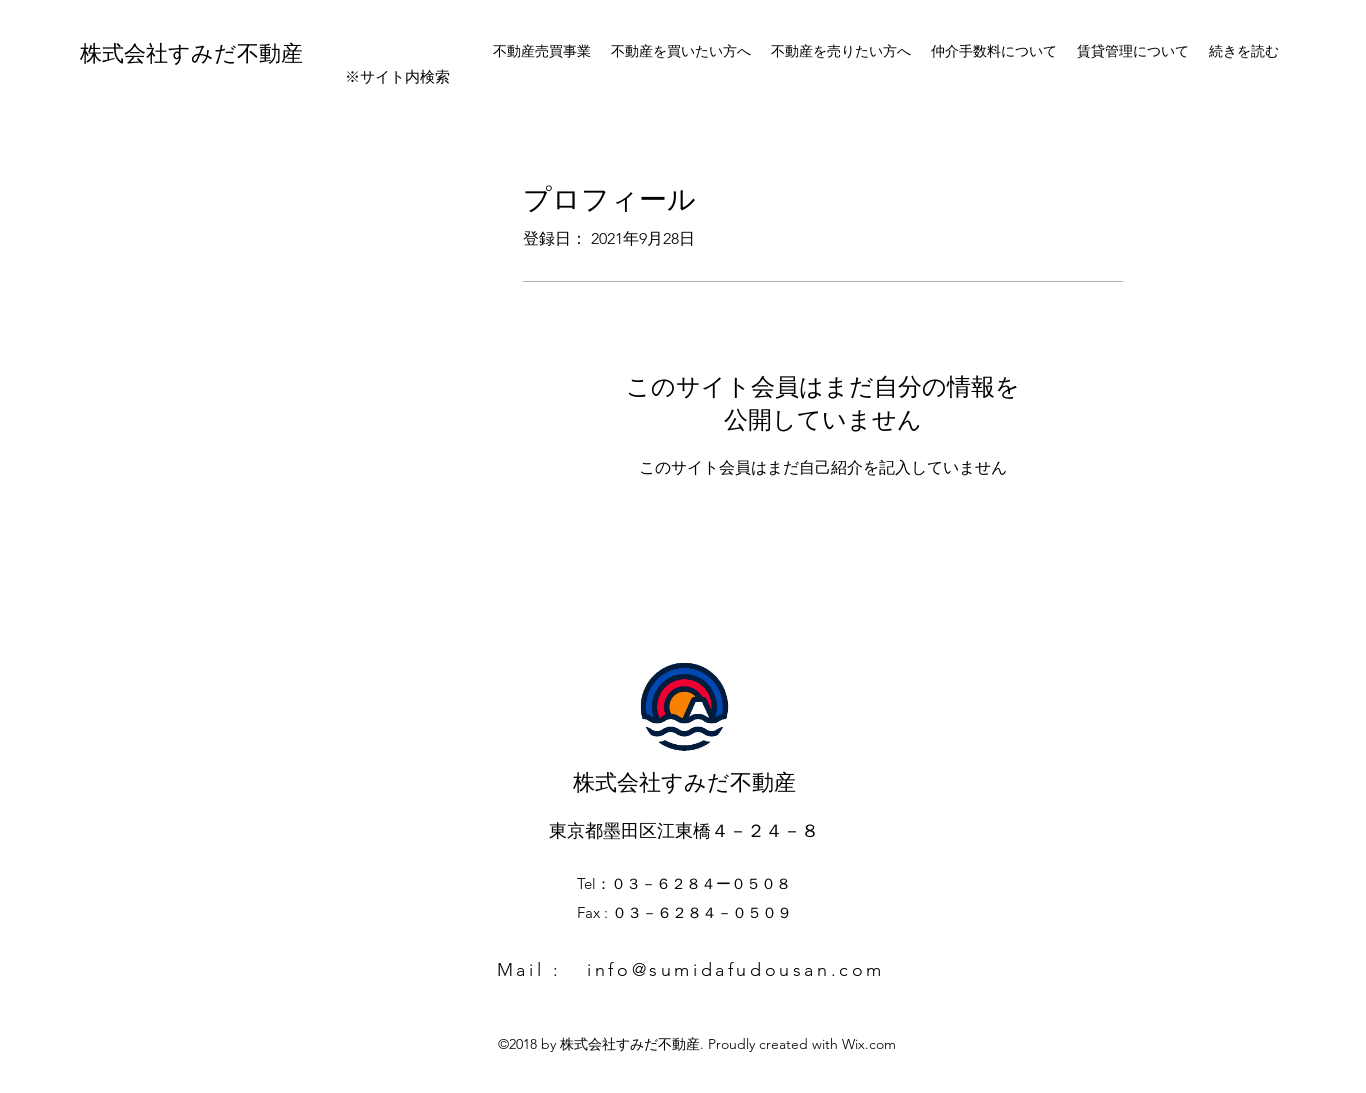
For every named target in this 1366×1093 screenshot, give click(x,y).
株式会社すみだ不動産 (191, 51)
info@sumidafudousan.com (736, 970)
